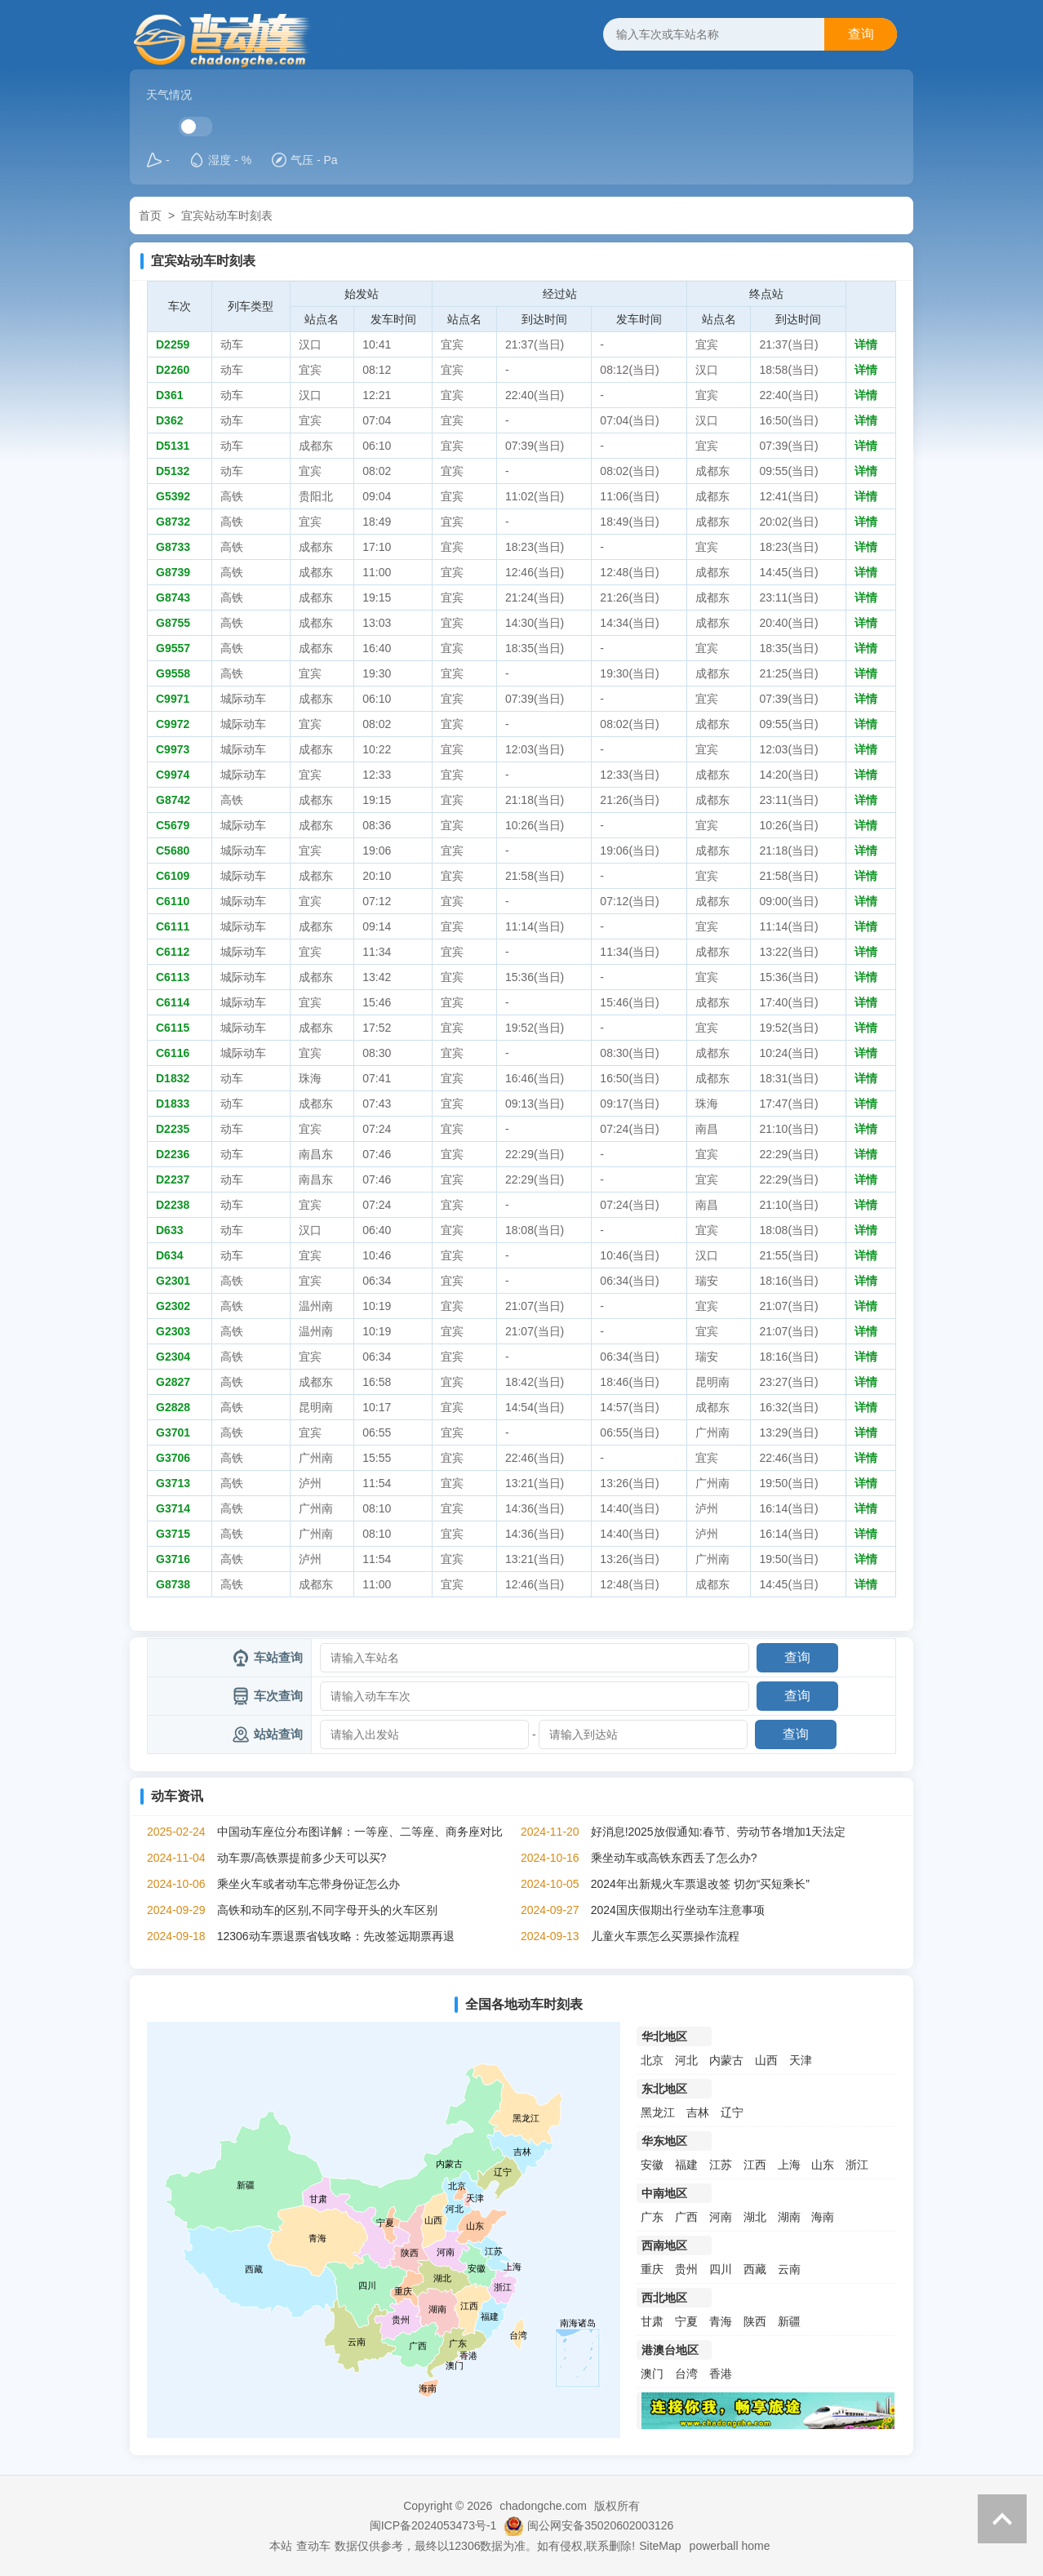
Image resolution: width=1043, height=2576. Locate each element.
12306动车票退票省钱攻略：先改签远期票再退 (336, 1936)
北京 (652, 2060)
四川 (720, 2269)
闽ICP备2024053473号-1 (433, 2525)
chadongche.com (543, 2505)
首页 (150, 215)
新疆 (789, 2321)
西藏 (754, 2269)
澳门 (652, 2373)
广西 (686, 2216)
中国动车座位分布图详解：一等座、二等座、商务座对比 (360, 1831)
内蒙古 (726, 2060)
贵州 (686, 2269)
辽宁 (732, 2112)
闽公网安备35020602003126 (600, 2525)
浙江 (856, 2164)
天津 (800, 2060)
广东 (652, 2216)
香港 (720, 2373)
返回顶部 (1002, 2518)
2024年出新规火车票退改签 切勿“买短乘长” (700, 1883)
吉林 (697, 2112)
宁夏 (686, 2321)
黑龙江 (658, 2112)
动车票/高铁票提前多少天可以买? (302, 1857)
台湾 (686, 2373)
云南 (789, 2269)
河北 (686, 2060)
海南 (822, 2216)
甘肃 (652, 2321)
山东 (822, 2164)
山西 (766, 2060)
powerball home (730, 2545)
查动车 (313, 2545)
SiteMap (660, 2545)
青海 (720, 2321)
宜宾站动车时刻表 (227, 215)
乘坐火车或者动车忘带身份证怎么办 (308, 1883)
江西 (754, 2164)
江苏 (720, 2164)
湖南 (789, 2216)
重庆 (652, 2269)
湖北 (754, 2216)
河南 (720, 2216)
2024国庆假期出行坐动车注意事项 (678, 1909)
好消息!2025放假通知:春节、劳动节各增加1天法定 (718, 1831)
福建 (686, 2164)
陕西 (754, 2321)
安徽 (652, 2164)
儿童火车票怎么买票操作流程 (665, 1936)
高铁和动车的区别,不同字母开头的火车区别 (327, 1909)
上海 (789, 2164)
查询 (861, 34)
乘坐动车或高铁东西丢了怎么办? (674, 1857)
